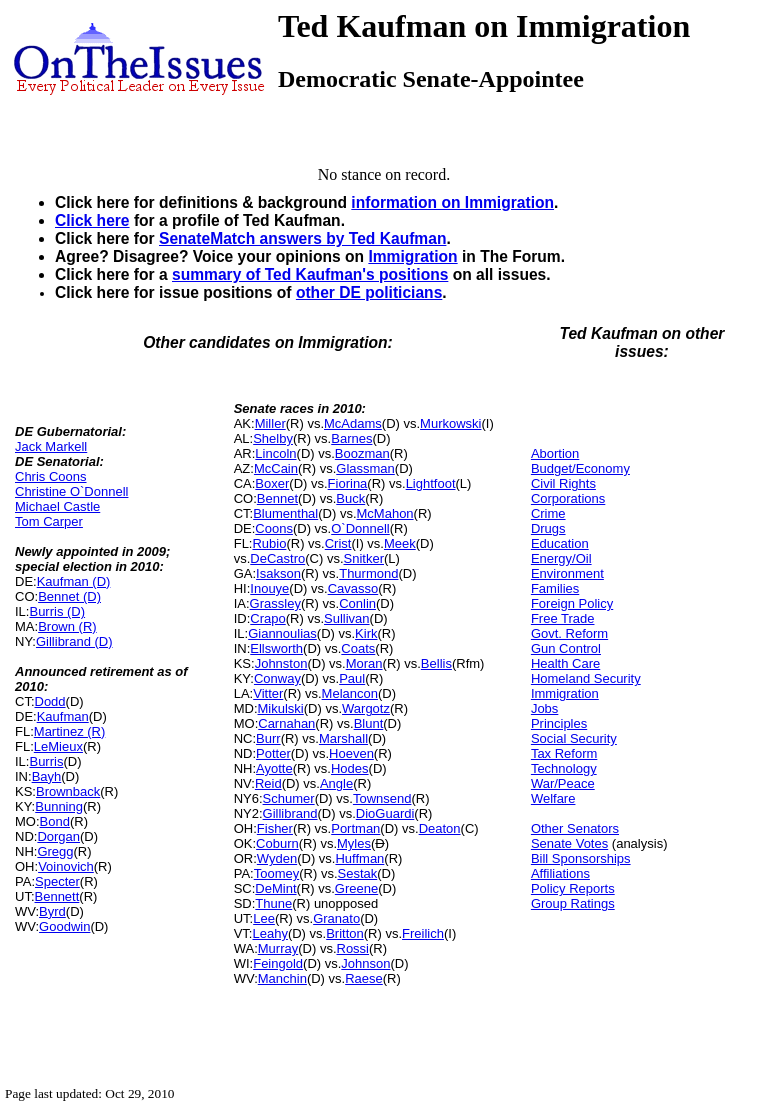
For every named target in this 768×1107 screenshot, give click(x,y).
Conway (277, 678)
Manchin (282, 978)
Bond (55, 821)
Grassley (275, 603)
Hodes (350, 768)
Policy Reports (573, 888)
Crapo (267, 618)
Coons (274, 528)
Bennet (277, 498)
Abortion (555, 453)
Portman (355, 828)
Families (555, 588)
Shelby (273, 438)
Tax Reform (564, 753)
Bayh (47, 776)
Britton (345, 933)
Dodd (50, 701)
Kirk (366, 633)
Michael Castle (57, 506)
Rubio (269, 543)
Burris (46, 761)
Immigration (412, 256)
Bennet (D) (69, 596)
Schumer (289, 798)
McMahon (385, 513)
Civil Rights (563, 483)
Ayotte (274, 768)
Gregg (55, 851)
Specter (57, 881)
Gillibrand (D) (74, 641)
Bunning (59, 806)
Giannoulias (282, 633)
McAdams (353, 423)
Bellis (436, 663)
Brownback (68, 791)
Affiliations (560, 873)
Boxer (272, 483)
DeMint (275, 888)
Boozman (362, 453)
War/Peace (563, 783)
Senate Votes (569, 843)
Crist (338, 543)
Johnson (365, 963)
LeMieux (58, 746)
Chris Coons (51, 476)
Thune (273, 903)
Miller (270, 423)
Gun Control (566, 648)
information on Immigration (452, 202)
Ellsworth (276, 648)
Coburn (277, 843)
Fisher (275, 828)
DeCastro (277, 558)
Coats (358, 648)
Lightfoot (431, 483)
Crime (548, 513)
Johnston (281, 663)
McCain (276, 468)
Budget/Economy (580, 468)
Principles (559, 723)
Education (560, 543)
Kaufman (63, 716)
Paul (352, 678)
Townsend (382, 798)
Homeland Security (586, 678)
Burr (268, 738)
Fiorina (348, 483)
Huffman (359, 858)
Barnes (351, 438)
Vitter (268, 693)
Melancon (350, 693)
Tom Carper (49, 521)
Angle (336, 783)
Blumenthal (285, 513)
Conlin (357, 603)
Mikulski (281, 708)
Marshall (343, 738)
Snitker (364, 558)
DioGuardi (385, 813)
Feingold (278, 963)
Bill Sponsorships (581, 858)
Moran (364, 663)
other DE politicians (369, 292)
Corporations (568, 498)
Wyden (277, 858)
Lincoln (275, 453)
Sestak (358, 873)
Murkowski (450, 423)
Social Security (574, 738)
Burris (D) (57, 611)
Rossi (353, 948)
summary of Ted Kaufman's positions (310, 274)
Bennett (57, 896)
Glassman (365, 468)
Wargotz (366, 708)
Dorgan (58, 836)
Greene (356, 888)
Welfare (553, 798)
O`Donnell (360, 528)
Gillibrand (290, 813)
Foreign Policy (572, 603)
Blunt (369, 723)
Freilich (423, 933)
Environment (567, 573)
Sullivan (347, 618)
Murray (278, 948)
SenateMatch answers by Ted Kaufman (302, 238)
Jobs (544, 708)
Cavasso (353, 588)
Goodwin (64, 926)
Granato (336, 918)
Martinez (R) (70, 731)
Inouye (269, 588)
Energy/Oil (561, 558)
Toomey (277, 873)
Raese (364, 978)
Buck (350, 498)
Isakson (278, 573)
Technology (564, 768)
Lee (264, 918)
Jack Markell (51, 446)
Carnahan (286, 723)
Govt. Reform (569, 633)
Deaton (440, 828)
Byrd (52, 911)
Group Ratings (573, 903)
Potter (273, 753)
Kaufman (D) (74, 581)
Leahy (269, 933)
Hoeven (351, 753)
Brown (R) (67, 626)
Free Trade (563, 618)
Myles (354, 843)
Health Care (565, 663)
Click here (92, 220)
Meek (400, 543)
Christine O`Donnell (71, 491)
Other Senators (575, 828)
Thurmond (368, 573)
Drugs (548, 528)
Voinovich (66, 866)
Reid (268, 783)
